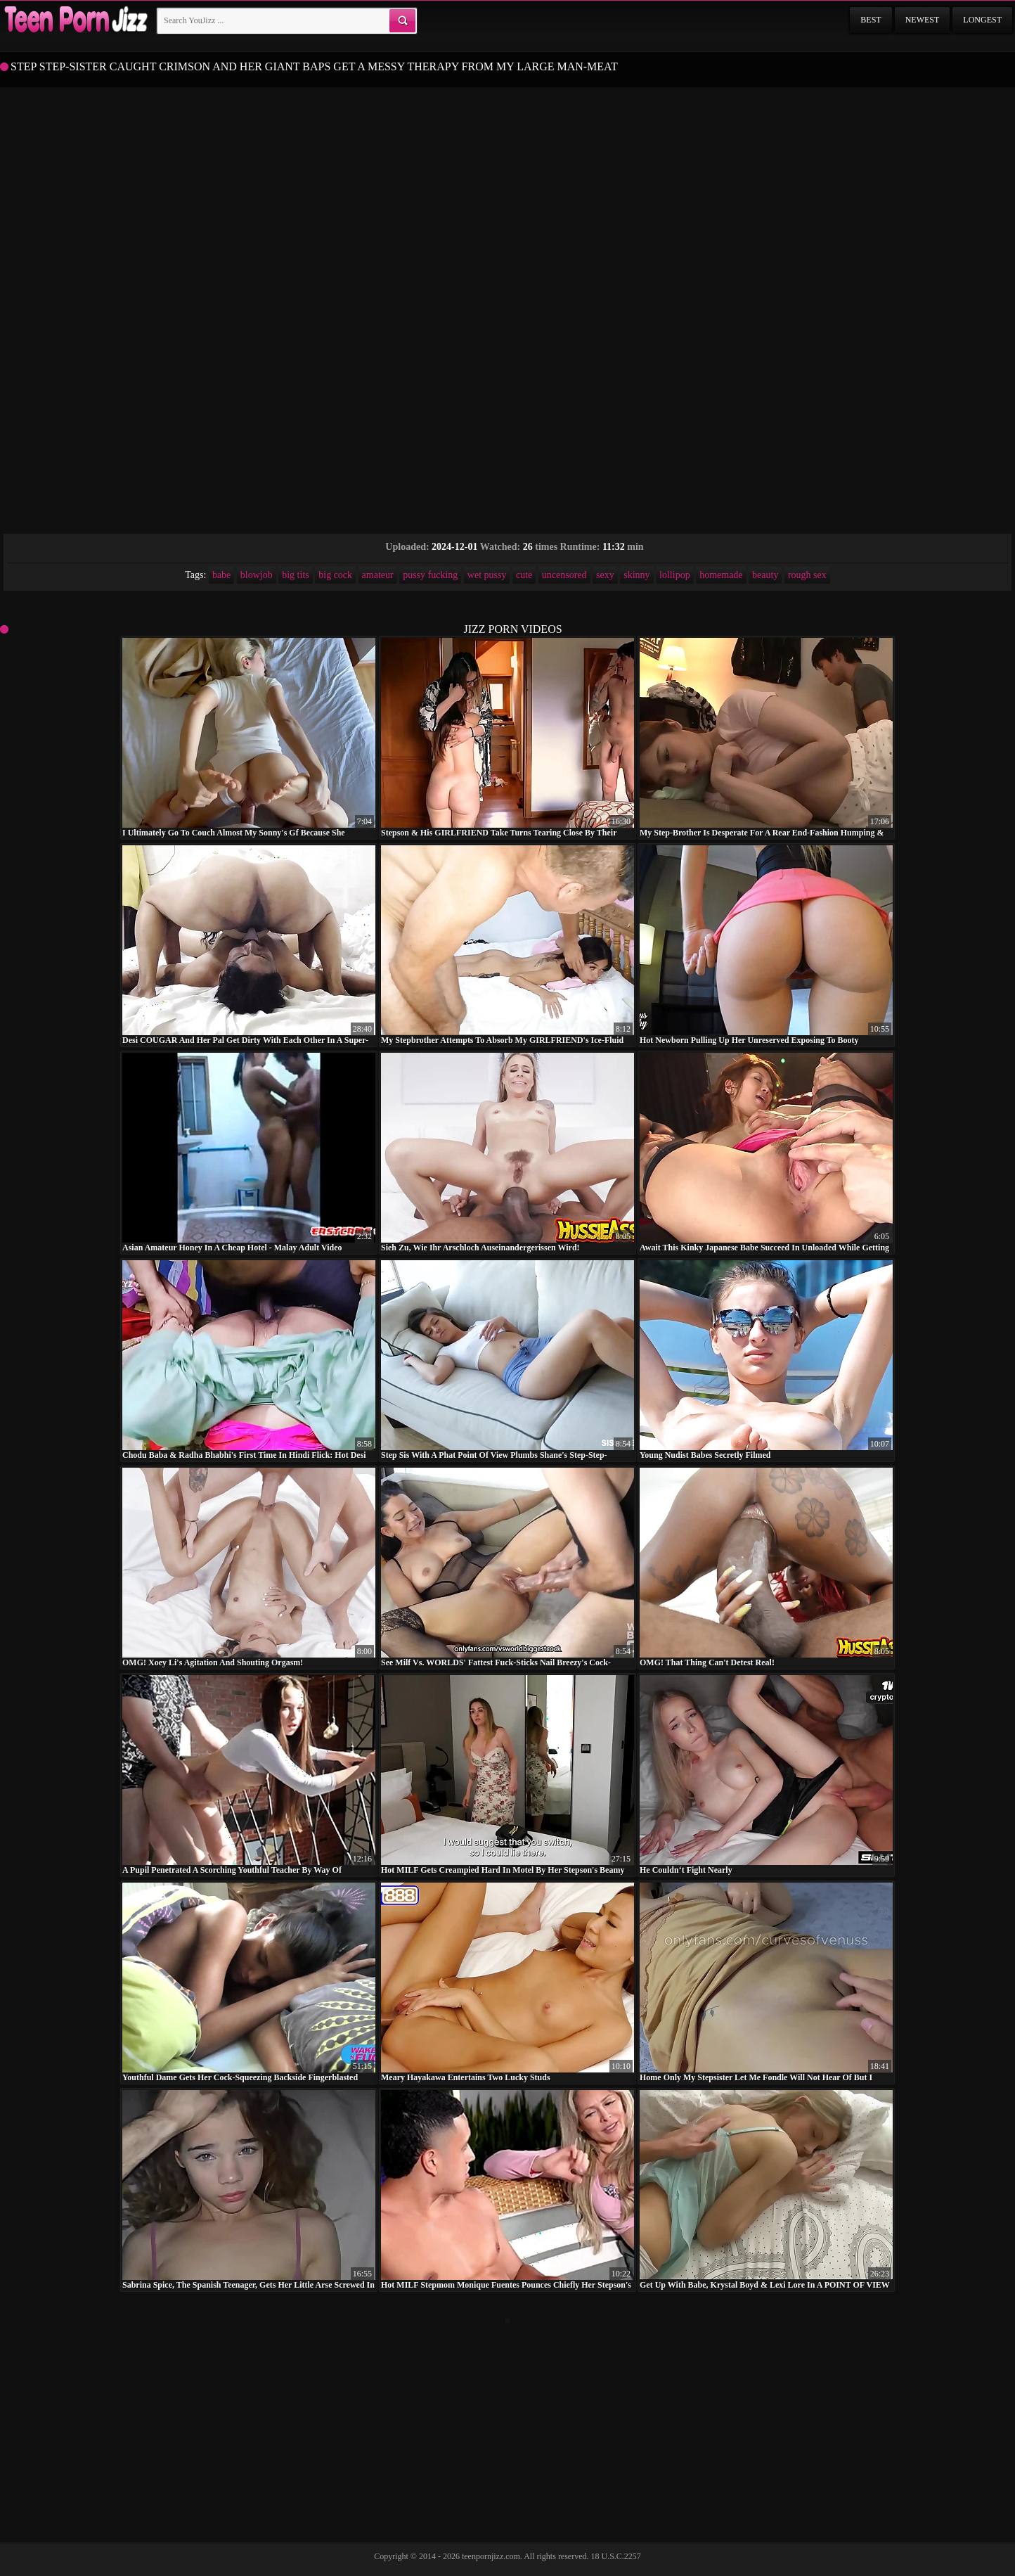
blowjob (256, 575)
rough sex (807, 575)
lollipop (674, 575)
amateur (378, 575)
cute (524, 575)
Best (870, 20)
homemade (720, 575)
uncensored (564, 575)
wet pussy (487, 575)
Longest (982, 20)
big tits (295, 575)
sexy (605, 575)
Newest (922, 20)
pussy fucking (430, 575)
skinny (636, 575)
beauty (765, 575)
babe (221, 575)
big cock (335, 575)
